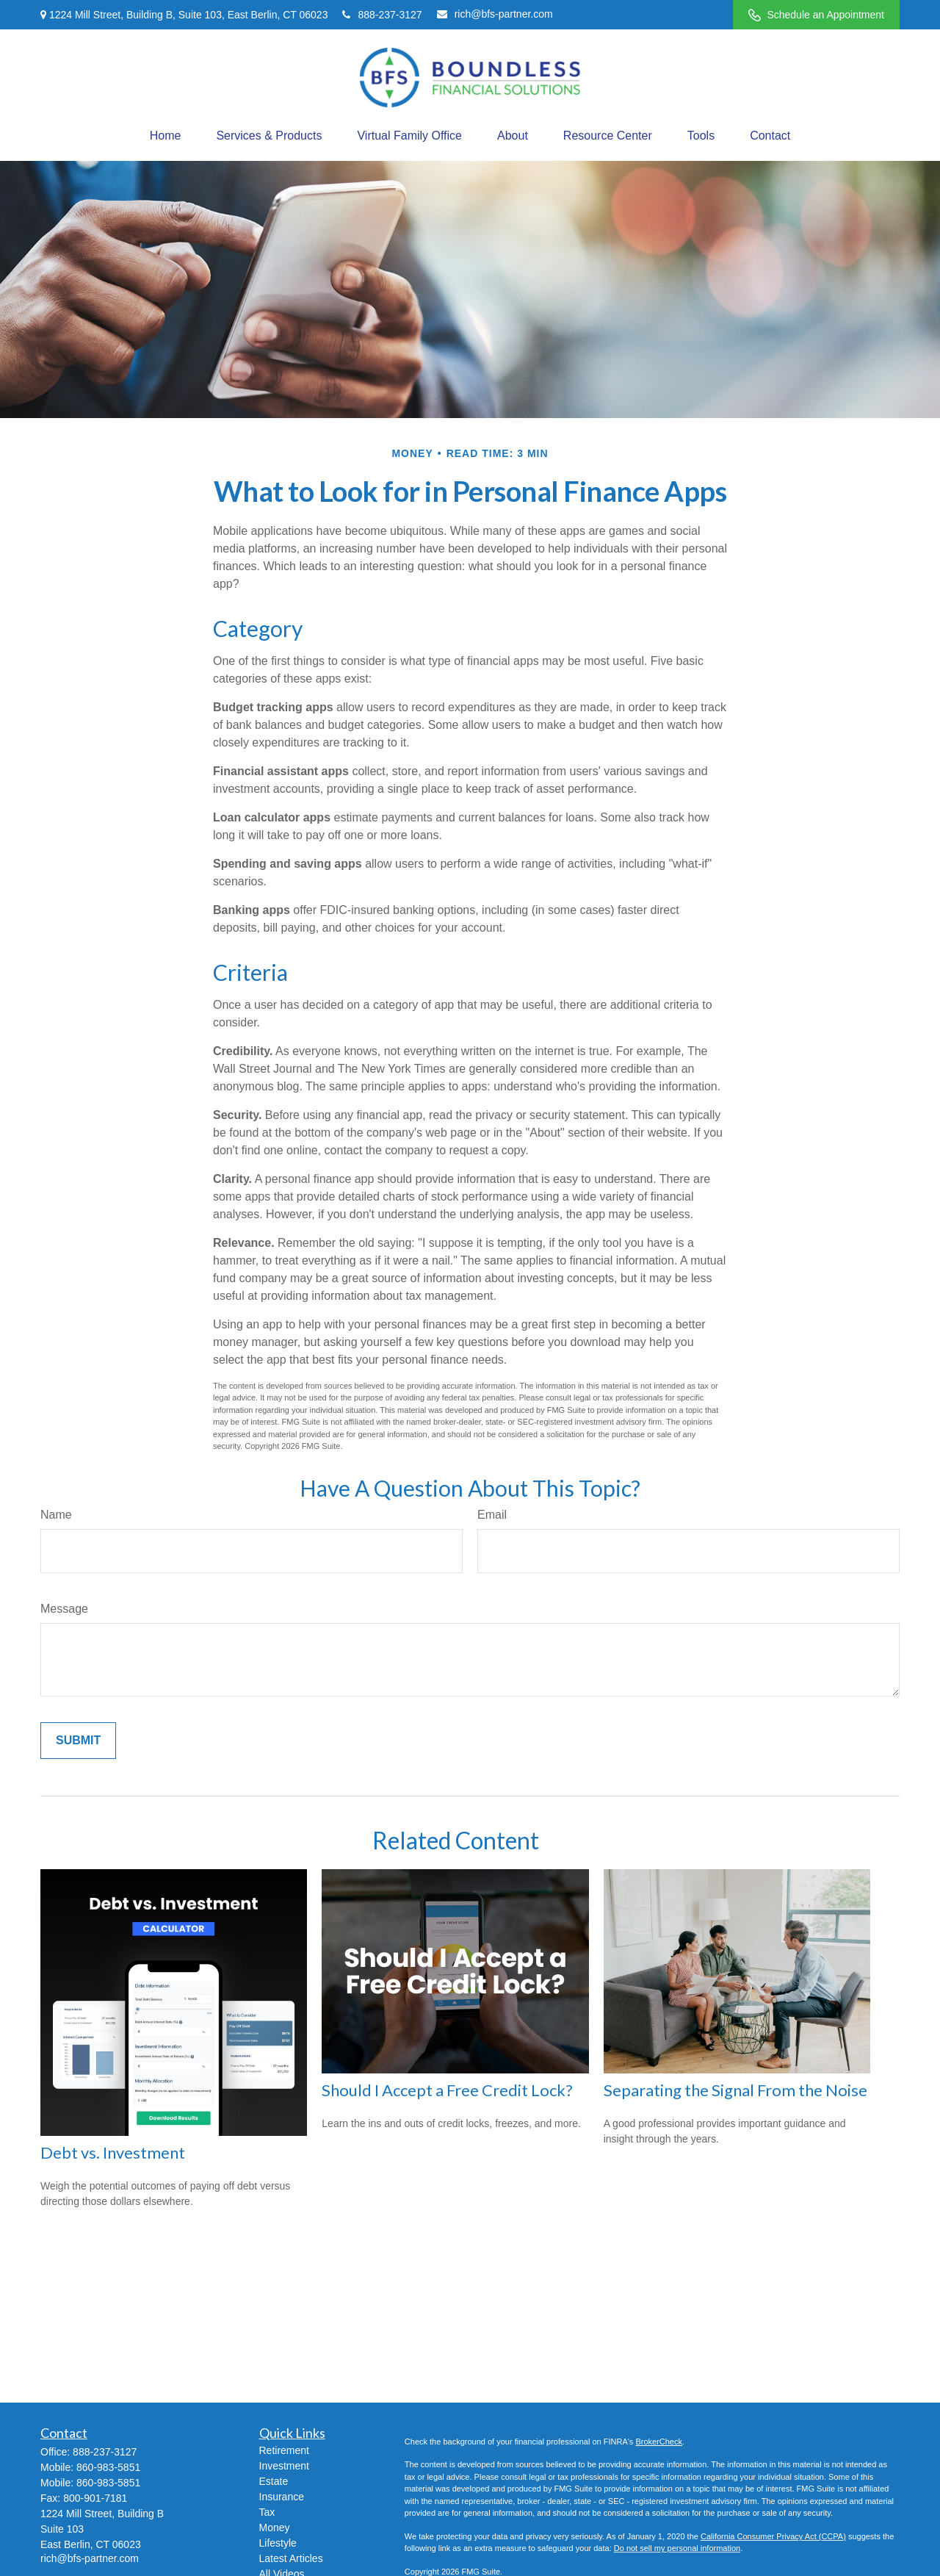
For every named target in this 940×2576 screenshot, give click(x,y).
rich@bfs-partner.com (495, 14)
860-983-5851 (108, 2467)
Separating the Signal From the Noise (735, 2090)
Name (56, 1514)
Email (492, 1514)
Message (64, 1608)
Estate (274, 2481)
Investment (284, 2466)
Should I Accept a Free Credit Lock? (447, 2090)
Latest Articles (291, 2558)
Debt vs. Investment (112, 2152)
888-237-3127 (382, 15)
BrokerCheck (658, 2441)
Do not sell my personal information (677, 2548)
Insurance (281, 2497)
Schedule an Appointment (816, 15)
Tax (267, 2512)
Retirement (284, 2450)
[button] (165, 136)
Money (274, 2527)
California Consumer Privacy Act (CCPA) (773, 2536)
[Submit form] (78, 1740)
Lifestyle (278, 2543)
